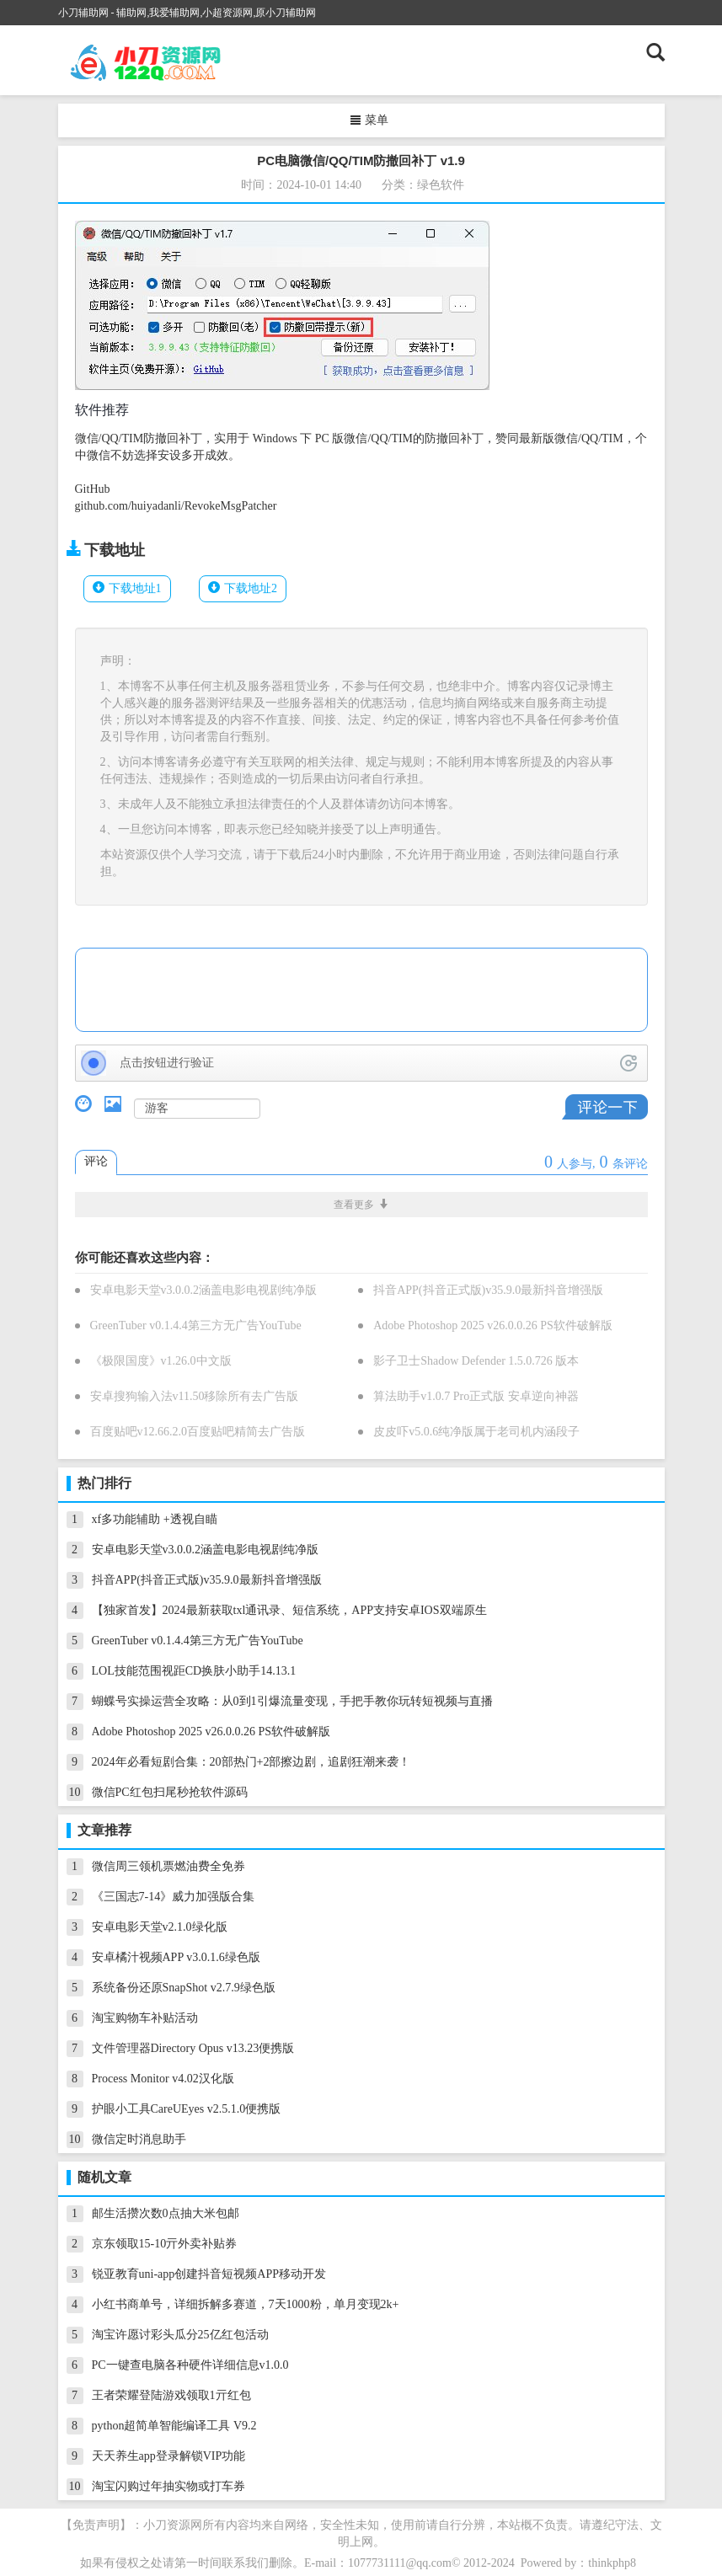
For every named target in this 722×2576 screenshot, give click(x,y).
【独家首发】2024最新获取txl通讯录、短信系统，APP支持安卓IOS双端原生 (289, 1610)
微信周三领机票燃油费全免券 (168, 1866)
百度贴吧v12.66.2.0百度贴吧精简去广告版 (198, 1431)
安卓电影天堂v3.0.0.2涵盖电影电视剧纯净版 (204, 1290)
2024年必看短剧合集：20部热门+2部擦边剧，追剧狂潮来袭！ (251, 1762)
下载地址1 (135, 588)
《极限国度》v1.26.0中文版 (161, 1361)
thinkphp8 (612, 2563)
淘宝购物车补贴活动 (145, 2018)
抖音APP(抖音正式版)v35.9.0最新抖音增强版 (488, 1290)
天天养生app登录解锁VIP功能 (169, 2456)
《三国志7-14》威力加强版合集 (173, 1896)
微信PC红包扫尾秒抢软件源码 (170, 1792)
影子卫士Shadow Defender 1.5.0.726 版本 (476, 1361)
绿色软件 (440, 185)
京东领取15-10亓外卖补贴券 (165, 2243)
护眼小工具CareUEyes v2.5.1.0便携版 (186, 2109)
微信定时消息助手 (139, 2139)
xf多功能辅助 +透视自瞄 (154, 1519)
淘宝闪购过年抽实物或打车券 (168, 2486)
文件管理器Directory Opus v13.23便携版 (193, 2048)
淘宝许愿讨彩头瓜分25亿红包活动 (180, 2334)
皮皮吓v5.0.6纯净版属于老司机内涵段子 (476, 1431)
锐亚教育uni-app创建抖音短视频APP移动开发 (209, 2274)
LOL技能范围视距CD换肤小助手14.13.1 (194, 1671)
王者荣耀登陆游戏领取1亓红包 (171, 2395)
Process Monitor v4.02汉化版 (163, 2078)
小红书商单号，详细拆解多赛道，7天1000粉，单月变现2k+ (245, 2304)
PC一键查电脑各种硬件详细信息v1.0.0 (190, 2365)
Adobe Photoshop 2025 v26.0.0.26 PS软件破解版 (492, 1325)
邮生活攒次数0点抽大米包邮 (165, 2213)
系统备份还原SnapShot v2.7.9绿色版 (183, 1987)
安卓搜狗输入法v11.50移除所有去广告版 (194, 1396)
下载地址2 (250, 588)
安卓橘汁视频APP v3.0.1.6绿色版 (176, 1957)
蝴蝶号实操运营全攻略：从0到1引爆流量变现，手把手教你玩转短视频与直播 (292, 1701)
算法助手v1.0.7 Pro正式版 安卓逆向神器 (475, 1396)
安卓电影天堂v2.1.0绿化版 (159, 1927)
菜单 (369, 120)
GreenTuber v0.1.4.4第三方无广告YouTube (196, 1325)
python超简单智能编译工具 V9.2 (174, 2425)
